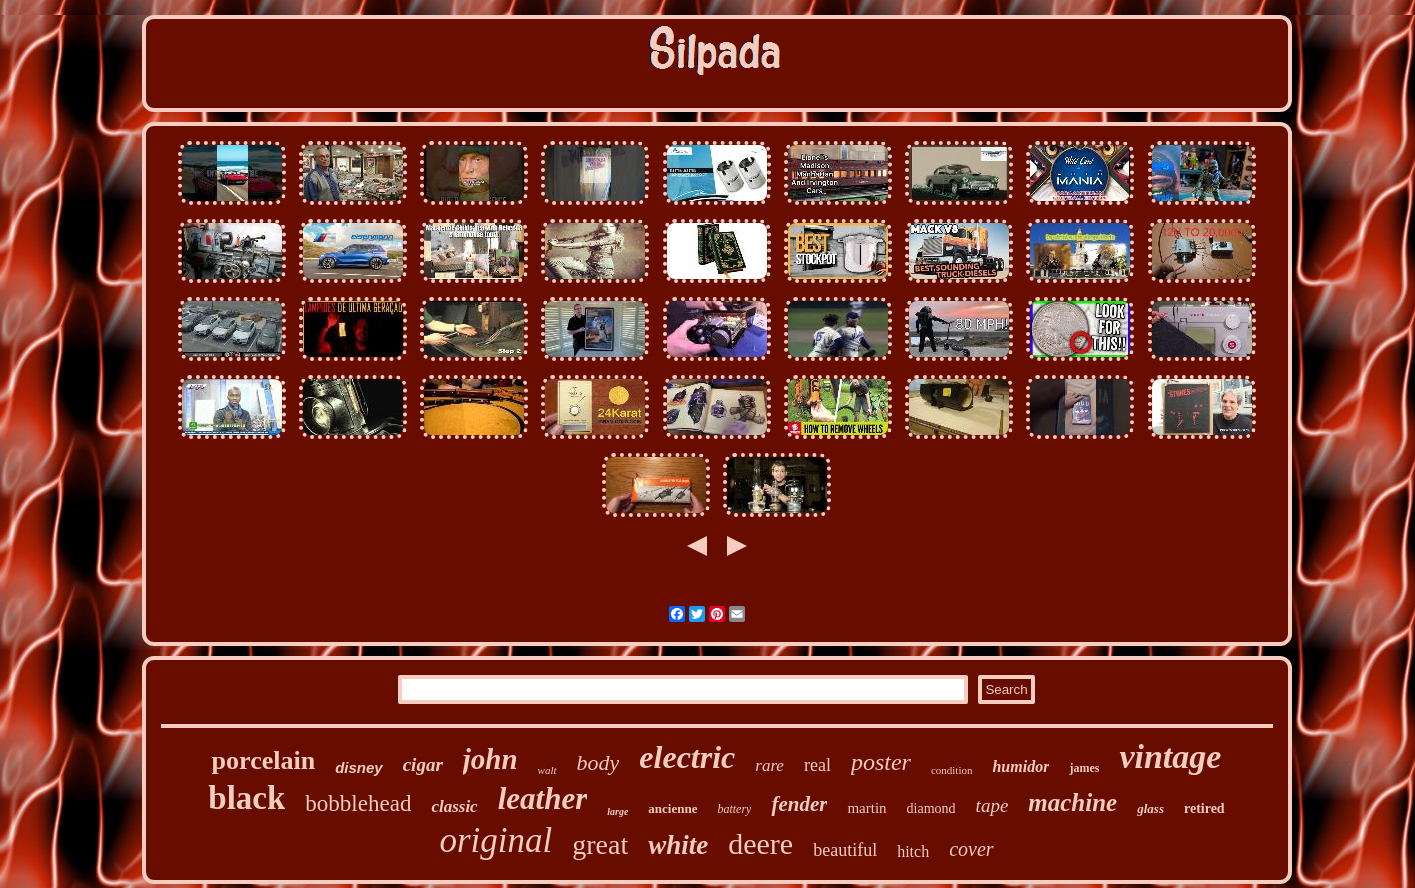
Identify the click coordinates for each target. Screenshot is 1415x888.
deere (760, 843)
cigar (423, 764)
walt (547, 770)
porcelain (264, 760)
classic (454, 806)
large (617, 811)
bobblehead (358, 803)
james (1084, 768)
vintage (1170, 756)
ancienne (672, 808)
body (598, 762)
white (678, 845)
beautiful (845, 850)
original (495, 840)
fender (799, 804)
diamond (931, 808)
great (600, 844)
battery (734, 809)
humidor (1020, 766)
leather (543, 798)
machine (1072, 802)
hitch (913, 851)
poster (881, 762)
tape (992, 805)
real (817, 765)
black (246, 798)
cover (971, 849)
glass (1150, 808)
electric (687, 757)
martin (866, 808)
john (490, 759)
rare (769, 765)
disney (359, 767)
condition (952, 770)
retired (1204, 808)
